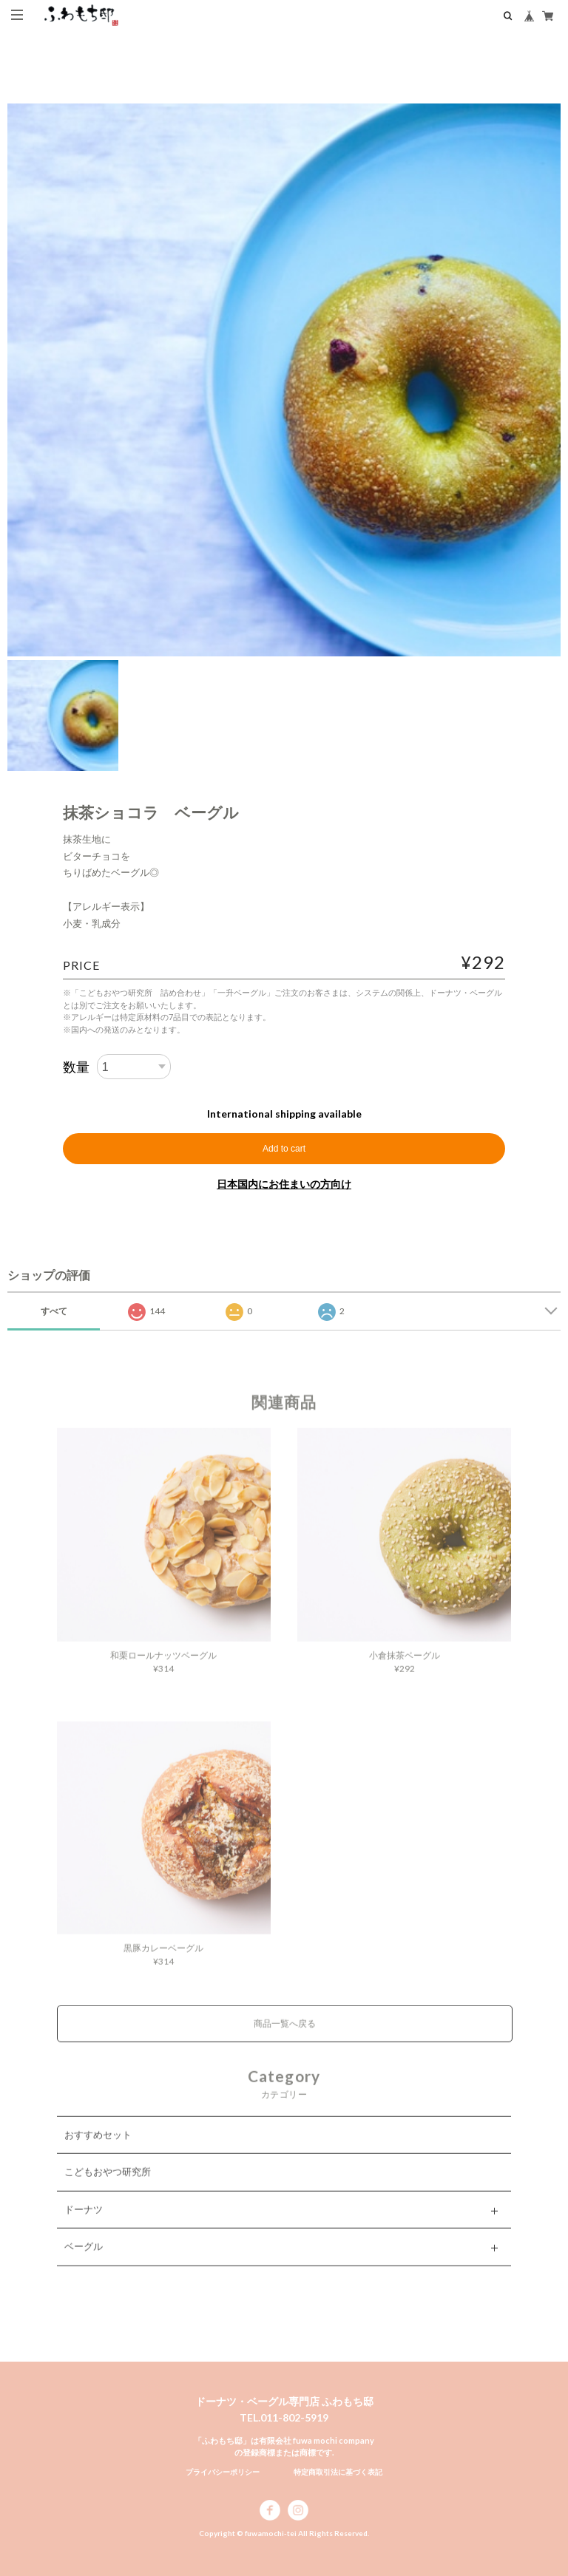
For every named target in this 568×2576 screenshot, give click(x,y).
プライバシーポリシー (223, 2471)
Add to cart (284, 1148)
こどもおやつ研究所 (107, 2183)
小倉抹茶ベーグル (404, 1666)
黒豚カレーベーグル (163, 1959)
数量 (76, 1066)
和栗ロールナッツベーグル (163, 1666)
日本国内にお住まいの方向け (284, 1183)
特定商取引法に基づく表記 (338, 2471)
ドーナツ (83, 2220)
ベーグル (83, 2257)
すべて (54, 1310)
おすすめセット (98, 2146)
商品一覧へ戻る (285, 2034)
